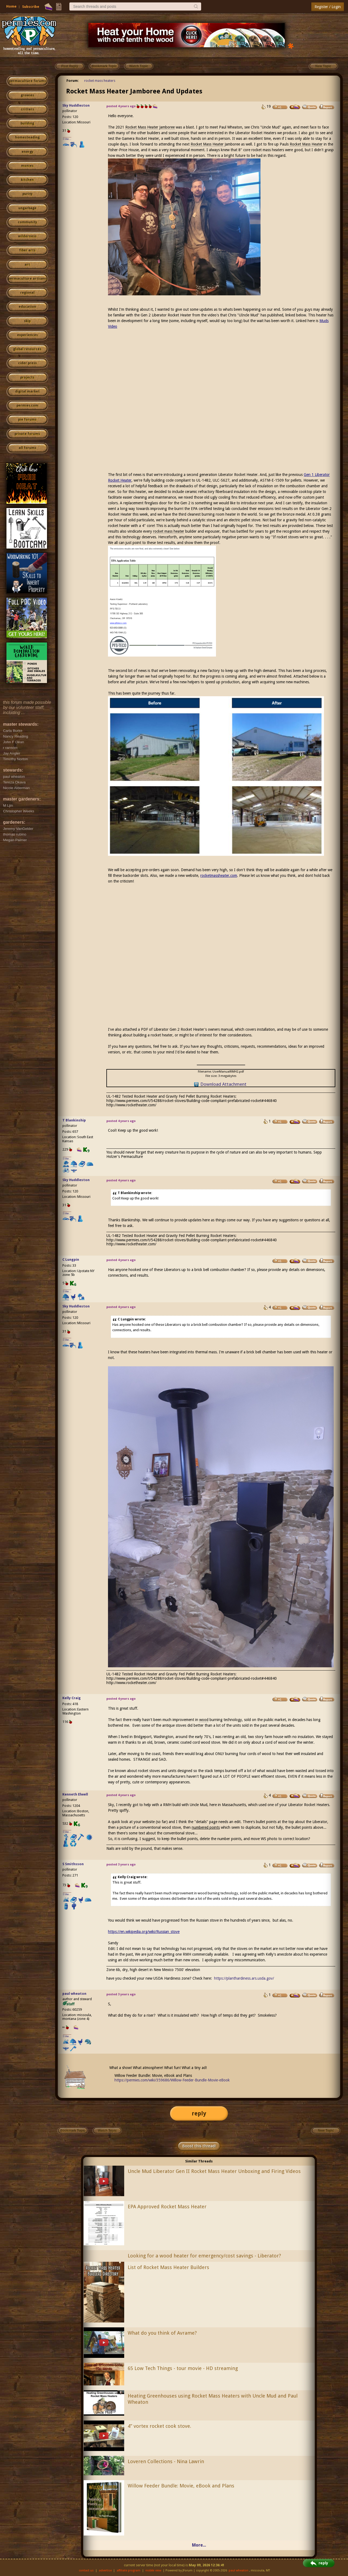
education (27, 307)
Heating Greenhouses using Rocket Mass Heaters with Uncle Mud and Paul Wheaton (213, 2399)
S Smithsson (73, 1864)
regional (27, 293)
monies (27, 166)
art (27, 264)
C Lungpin (70, 1259)
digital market (27, 391)
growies (27, 95)
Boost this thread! (199, 2146)
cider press (27, 363)
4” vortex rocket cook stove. (159, 2426)
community (27, 222)
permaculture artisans (27, 278)
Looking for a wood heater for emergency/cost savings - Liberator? (204, 2256)
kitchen (27, 180)
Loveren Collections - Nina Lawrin (166, 2461)
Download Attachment (223, 1084)
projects (27, 377)
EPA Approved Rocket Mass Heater (167, 2206)
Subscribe (30, 7)
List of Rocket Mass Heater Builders (168, 2267)
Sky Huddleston (76, 105)
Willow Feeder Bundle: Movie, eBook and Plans (181, 2486)
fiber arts (27, 250)
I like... (67, 138)
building (27, 123)
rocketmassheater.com (218, 875)
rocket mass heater (168, 531)
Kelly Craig (71, 1698)
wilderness (27, 236)
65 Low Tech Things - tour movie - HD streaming (183, 2368)
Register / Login (328, 7)
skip (27, 321)
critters (27, 109)
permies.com (27, 405)
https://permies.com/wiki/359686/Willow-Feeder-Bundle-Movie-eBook (172, 2080)
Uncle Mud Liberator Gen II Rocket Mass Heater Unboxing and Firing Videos (214, 2171)
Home (11, 6)
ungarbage (27, 208)
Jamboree (167, 127)
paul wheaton (74, 1994)
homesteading (27, 137)
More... (199, 2545)
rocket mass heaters (99, 81)
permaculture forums (27, 81)
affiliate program (128, 2570)
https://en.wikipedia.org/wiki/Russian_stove (144, 1931)
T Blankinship (74, 1120)
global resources (27, 349)
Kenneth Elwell (75, 1794)
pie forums (27, 419)
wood (203, 1720)
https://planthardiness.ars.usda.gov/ (244, 1978)
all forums (27, 448)
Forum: (72, 81)
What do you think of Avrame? (162, 2333)
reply (199, 2113)
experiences (27, 335)
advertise (105, 2570)
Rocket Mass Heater (141, 127)
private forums (27, 434)
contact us (86, 2570)
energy (27, 152)
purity (27, 194)
